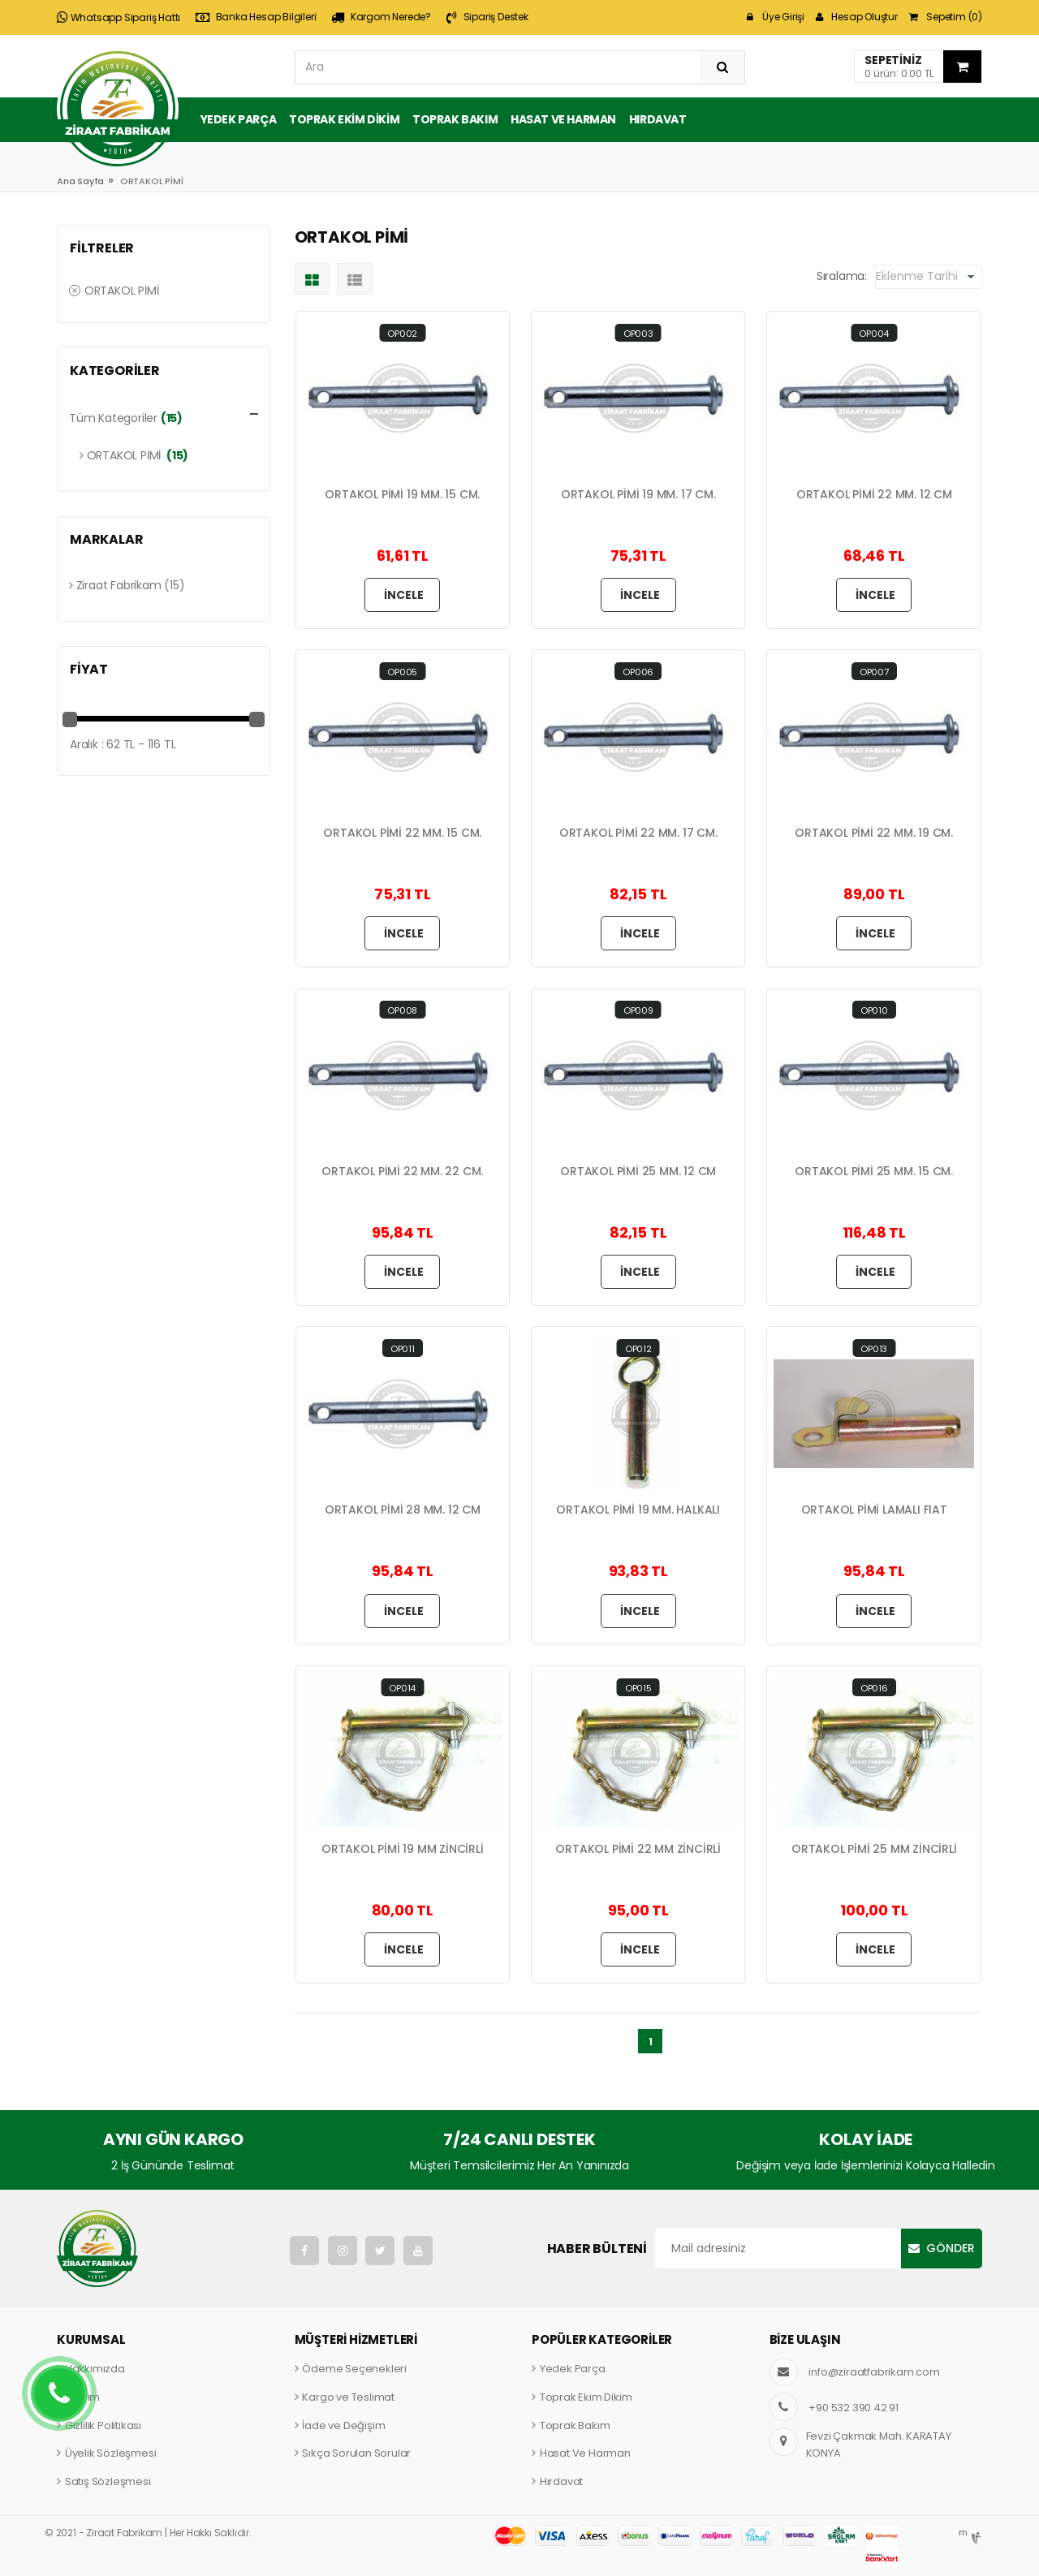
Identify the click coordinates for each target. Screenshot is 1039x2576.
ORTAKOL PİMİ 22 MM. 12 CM (874, 494)
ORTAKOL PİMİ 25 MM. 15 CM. (874, 1171)
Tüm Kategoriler (113, 418)
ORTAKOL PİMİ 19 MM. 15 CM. (402, 494)
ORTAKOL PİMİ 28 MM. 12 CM (403, 1510)
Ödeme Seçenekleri (354, 2368)
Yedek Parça (238, 119)
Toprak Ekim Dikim (344, 119)
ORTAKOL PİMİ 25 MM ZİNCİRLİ (874, 1849)
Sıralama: (842, 276)
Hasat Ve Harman (585, 2453)
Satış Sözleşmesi (108, 2481)
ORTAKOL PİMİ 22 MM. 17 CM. (638, 833)
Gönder (950, 2248)
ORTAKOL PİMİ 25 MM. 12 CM (638, 1171)
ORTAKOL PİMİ (113, 290)
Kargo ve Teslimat (348, 2397)
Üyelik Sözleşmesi (111, 2453)
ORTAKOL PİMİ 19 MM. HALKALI (638, 1510)
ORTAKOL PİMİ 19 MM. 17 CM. (638, 494)
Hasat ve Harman (563, 119)
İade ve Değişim (343, 2425)
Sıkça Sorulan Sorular (356, 2453)
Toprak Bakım (455, 119)
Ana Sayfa (80, 180)
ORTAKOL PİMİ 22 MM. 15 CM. (402, 833)
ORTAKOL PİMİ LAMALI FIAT (874, 1510)
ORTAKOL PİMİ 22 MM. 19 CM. (874, 833)
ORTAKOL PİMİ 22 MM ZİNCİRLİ (638, 1849)
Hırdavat (658, 119)
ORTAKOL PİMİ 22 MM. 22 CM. (402, 1171)
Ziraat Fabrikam (115, 585)
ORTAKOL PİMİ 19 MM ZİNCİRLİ (402, 1849)
